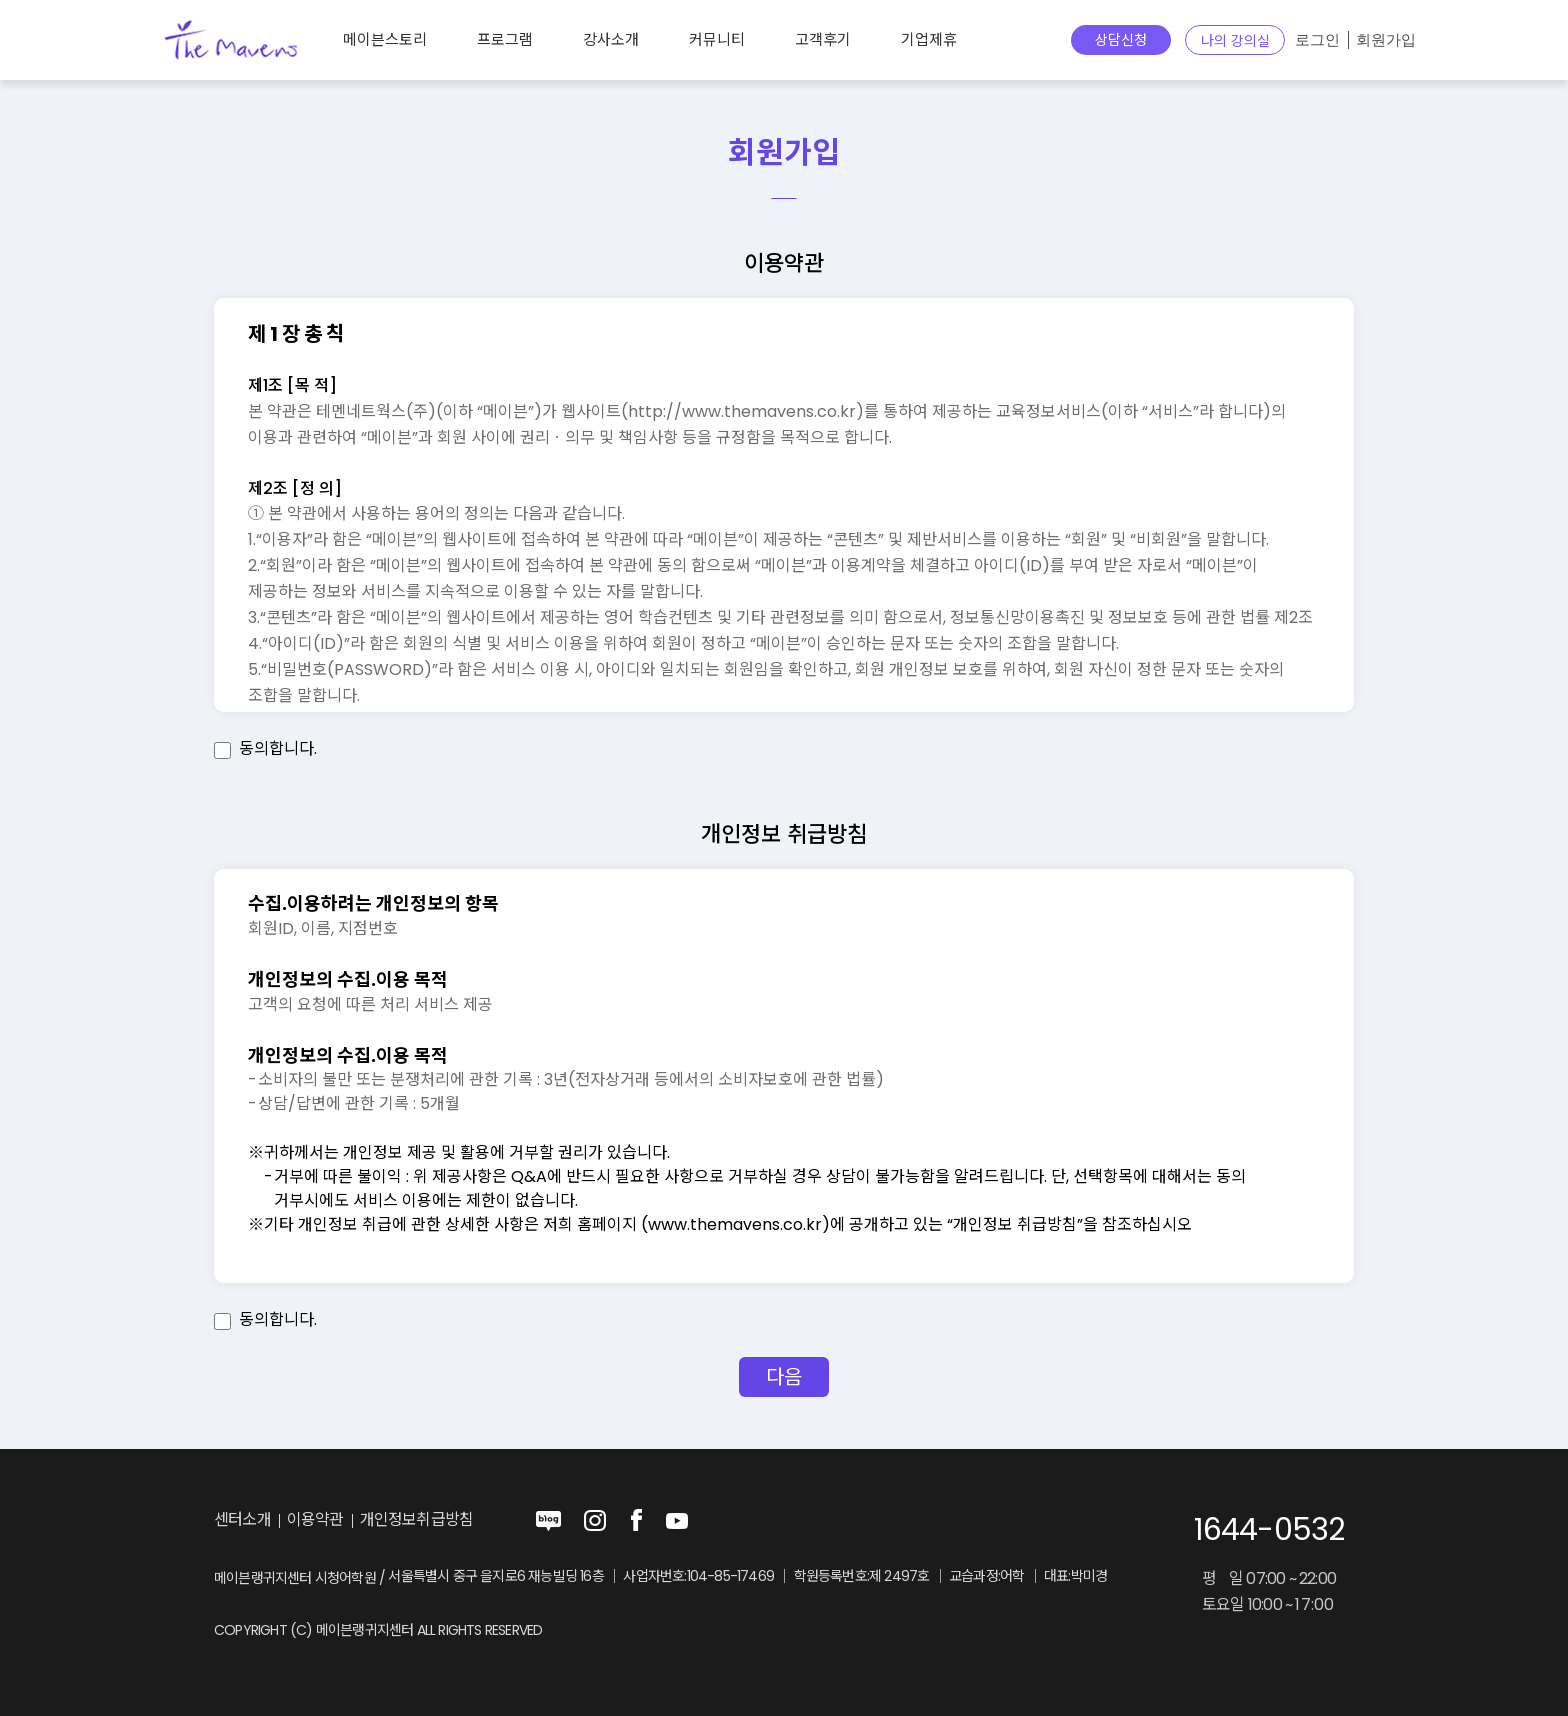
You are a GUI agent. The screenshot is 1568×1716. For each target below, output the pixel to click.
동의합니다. (278, 748)
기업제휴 (929, 39)
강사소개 (611, 39)
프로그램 (505, 39)
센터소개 (242, 1520)
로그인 (1317, 40)
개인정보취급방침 (417, 1520)
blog (549, 1521)
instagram (595, 1521)
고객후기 (823, 39)
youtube (677, 1521)
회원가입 (1386, 40)
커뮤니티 (717, 39)
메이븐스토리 (385, 39)
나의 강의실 (1235, 41)
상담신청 (1121, 40)
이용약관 (315, 1520)
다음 (784, 1377)
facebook (636, 1521)
